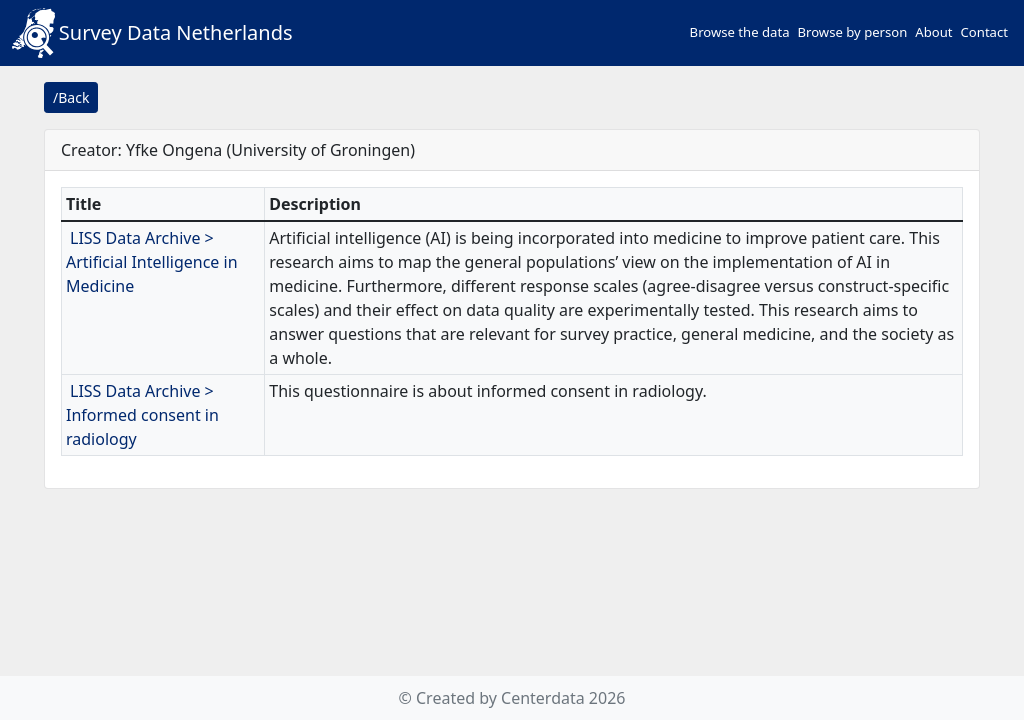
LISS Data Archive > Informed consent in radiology (142, 415)
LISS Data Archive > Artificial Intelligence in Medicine (152, 262)
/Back (71, 97)
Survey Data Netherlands (152, 33)
